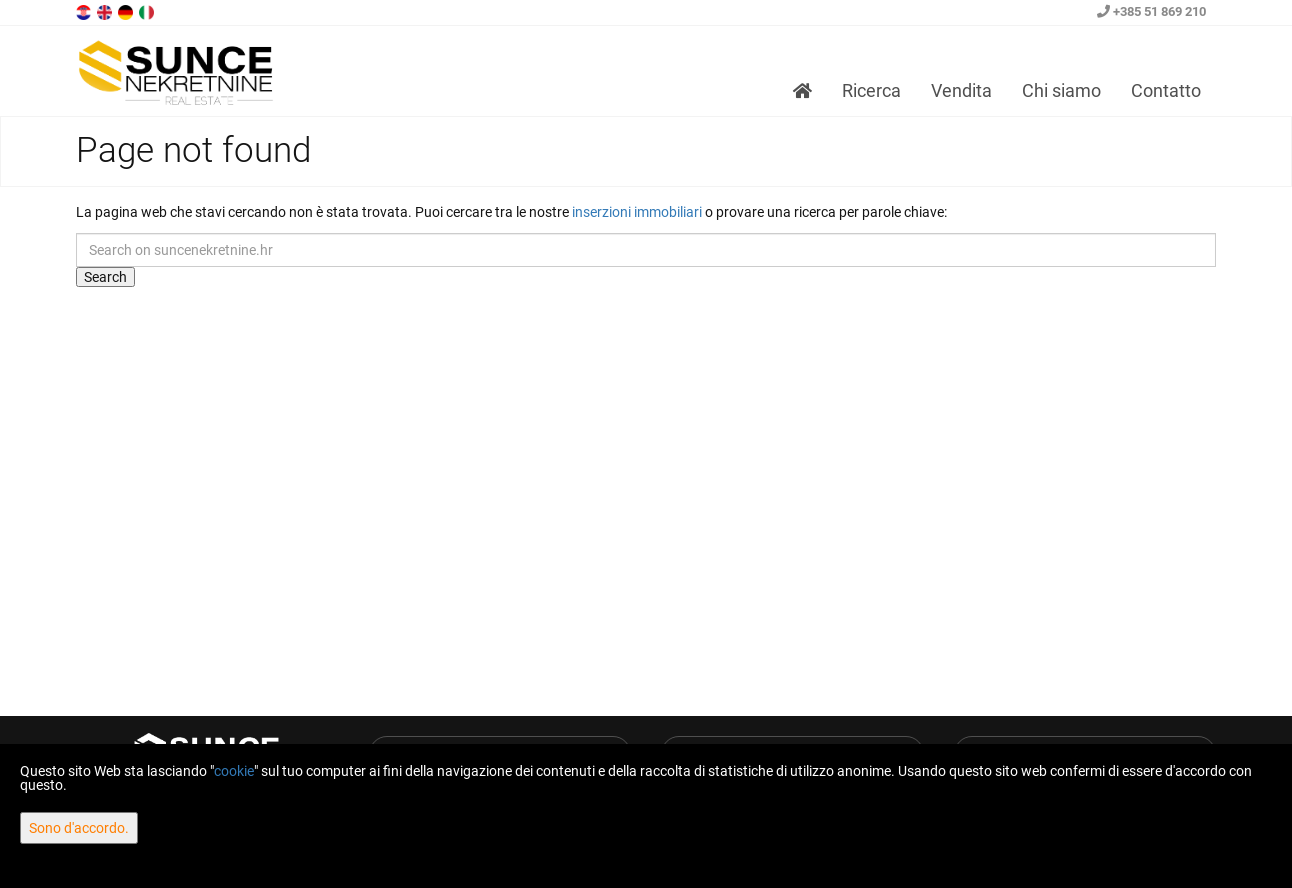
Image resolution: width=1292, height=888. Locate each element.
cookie (234, 771)
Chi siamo (1061, 90)
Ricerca (871, 90)
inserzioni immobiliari (637, 212)
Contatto (1166, 90)
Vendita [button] (961, 90)
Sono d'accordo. (79, 828)
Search (105, 277)
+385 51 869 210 (1151, 11)
